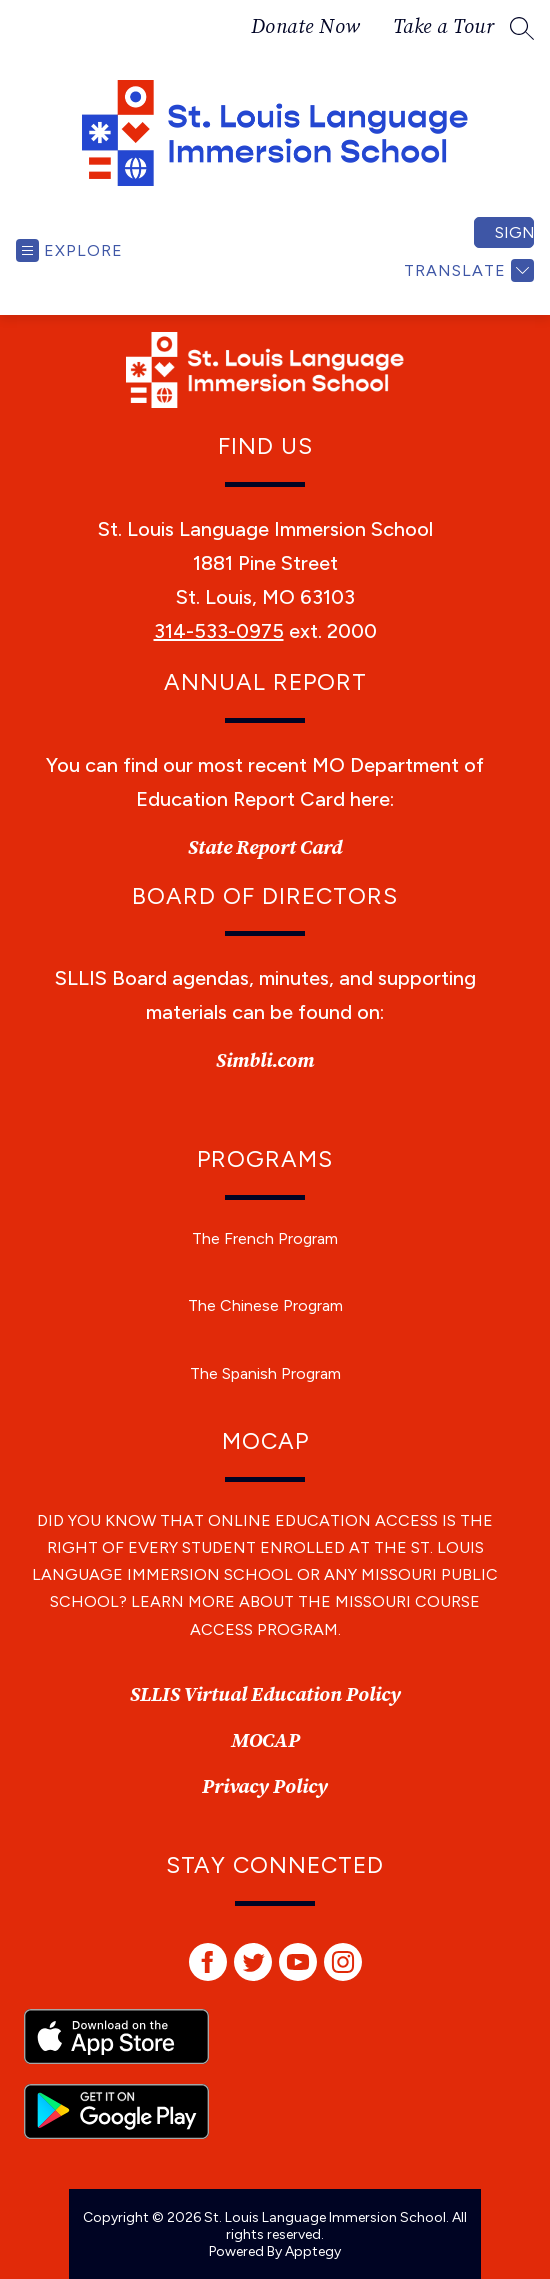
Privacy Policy (265, 1787)
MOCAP (265, 1741)
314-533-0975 (219, 631)
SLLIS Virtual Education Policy (265, 1695)
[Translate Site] (466, 270)
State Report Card (265, 848)
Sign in (514, 232)
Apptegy (313, 2251)
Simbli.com (265, 1061)
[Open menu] (69, 250)
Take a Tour (444, 28)
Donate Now (306, 28)
